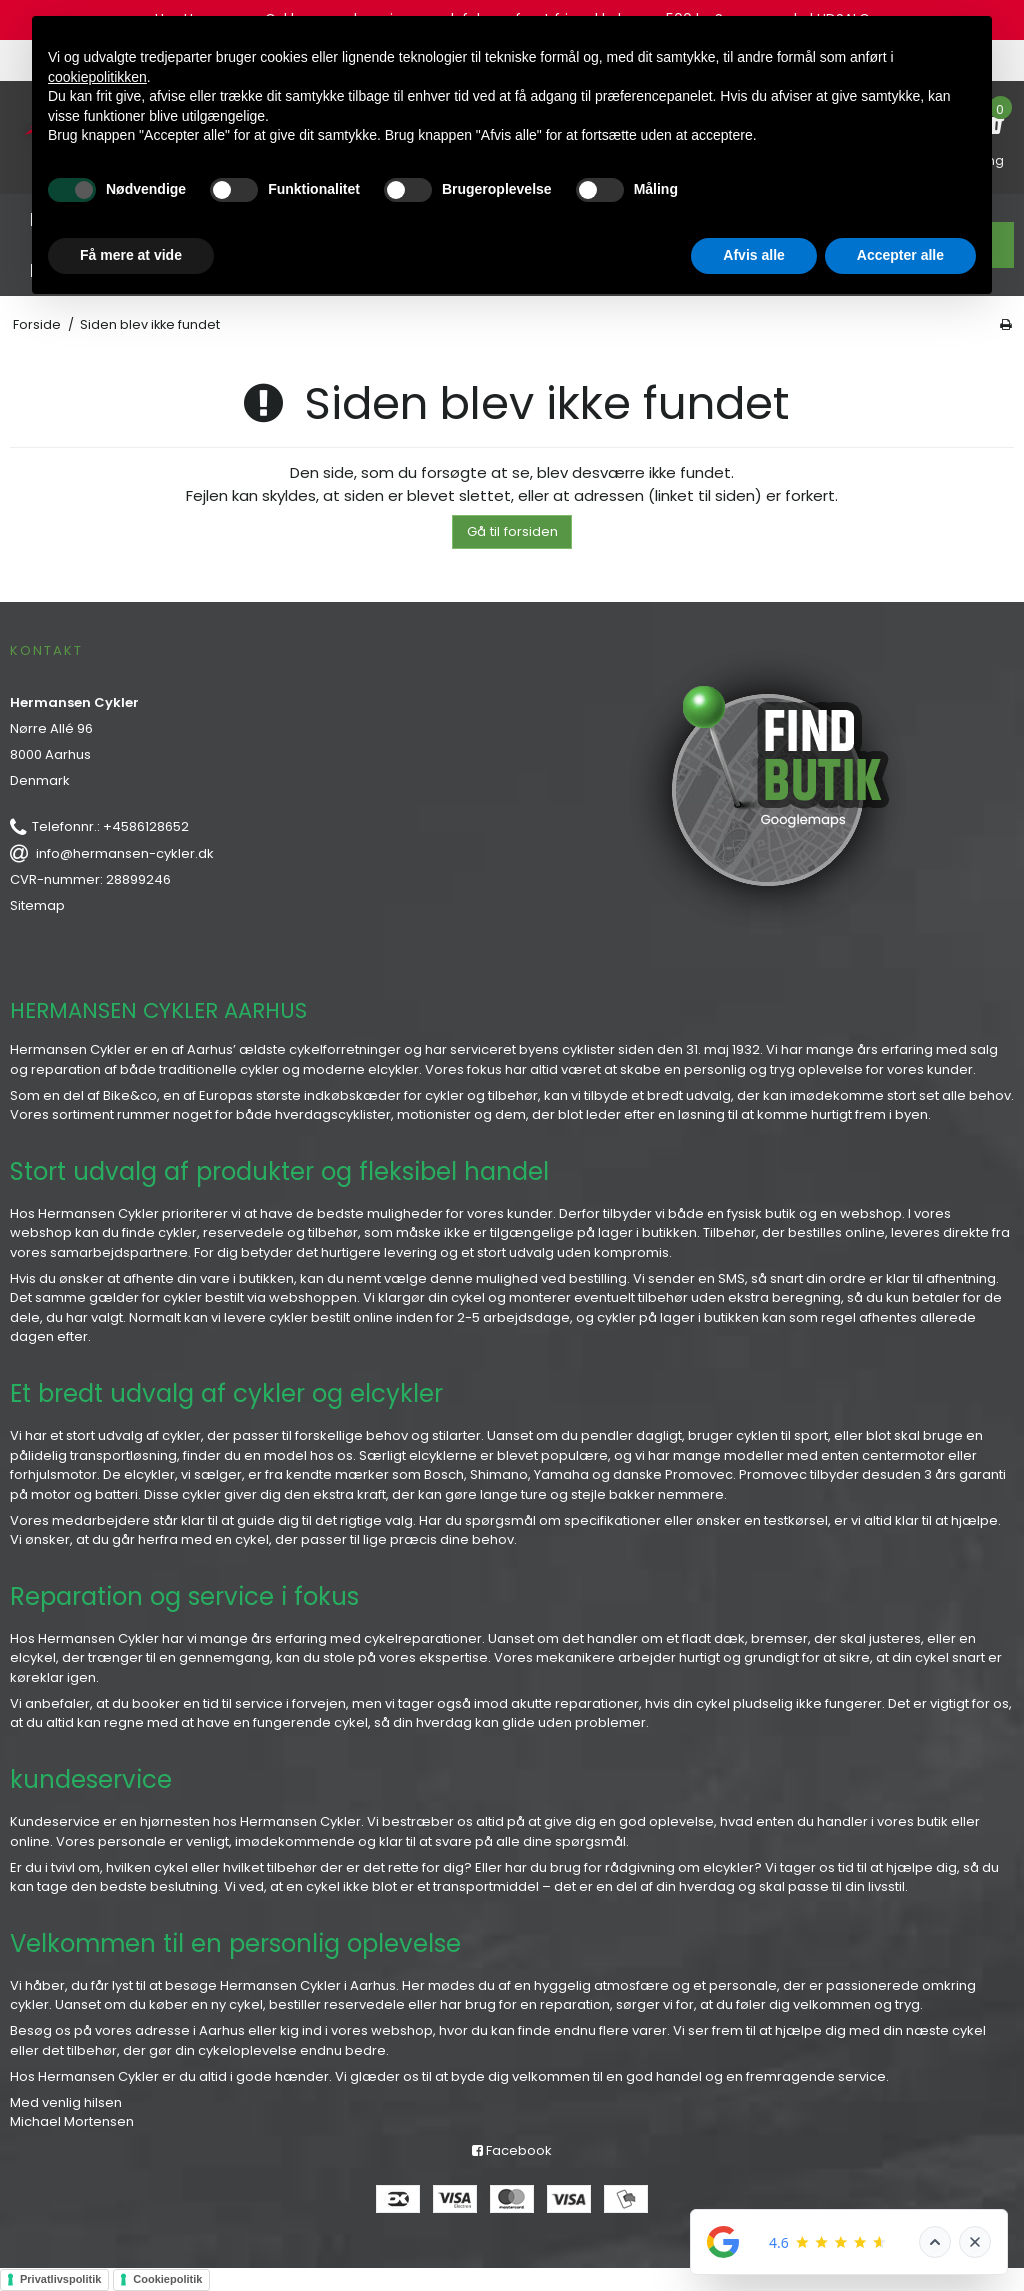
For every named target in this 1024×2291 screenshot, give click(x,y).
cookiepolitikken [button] (97, 77)
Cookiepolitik (167, 2279)
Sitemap (37, 905)
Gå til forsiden (512, 531)
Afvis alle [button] (753, 255)
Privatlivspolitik (60, 2279)
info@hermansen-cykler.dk (125, 853)
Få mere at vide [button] (131, 255)
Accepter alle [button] (900, 255)
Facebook (512, 2150)
